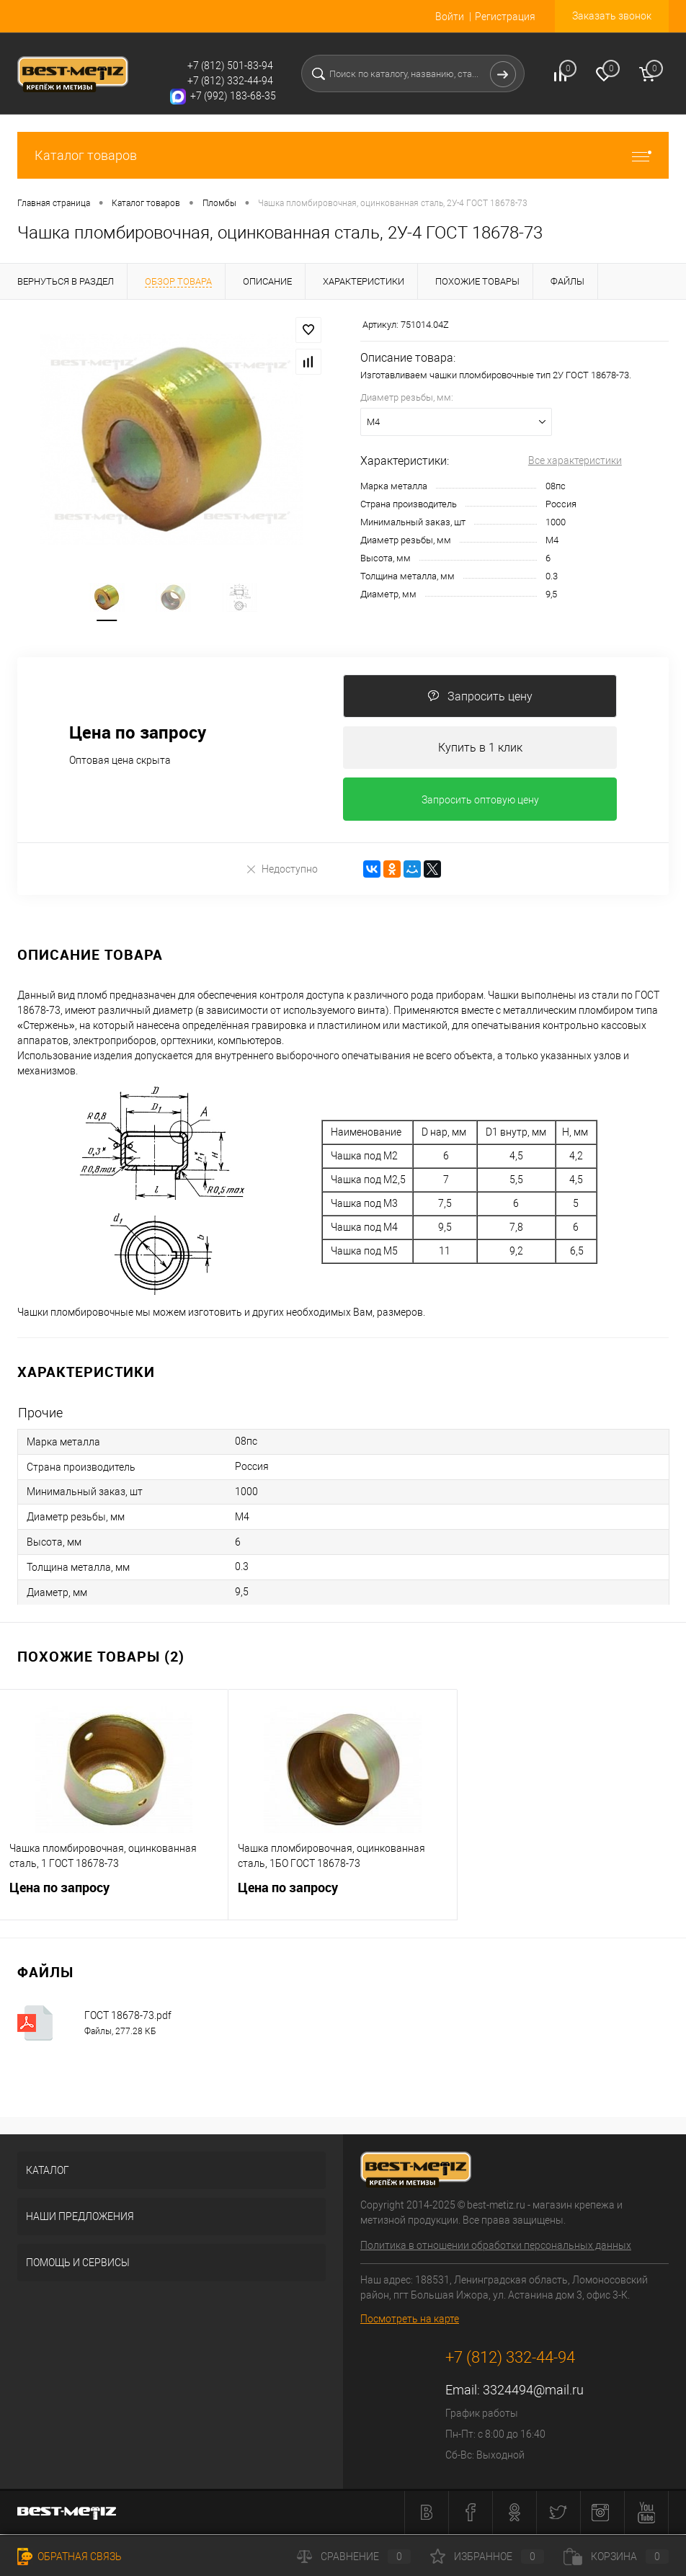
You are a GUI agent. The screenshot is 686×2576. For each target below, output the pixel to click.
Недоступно (281, 871)
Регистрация (505, 16)
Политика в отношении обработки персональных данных (495, 2247)
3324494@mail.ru (533, 2391)
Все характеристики (575, 460)
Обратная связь (69, 2556)
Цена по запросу (113, 1898)
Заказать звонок (611, 16)
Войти (449, 16)
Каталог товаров (343, 155)
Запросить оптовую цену (480, 802)
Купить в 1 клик (480, 749)
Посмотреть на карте (409, 2321)
